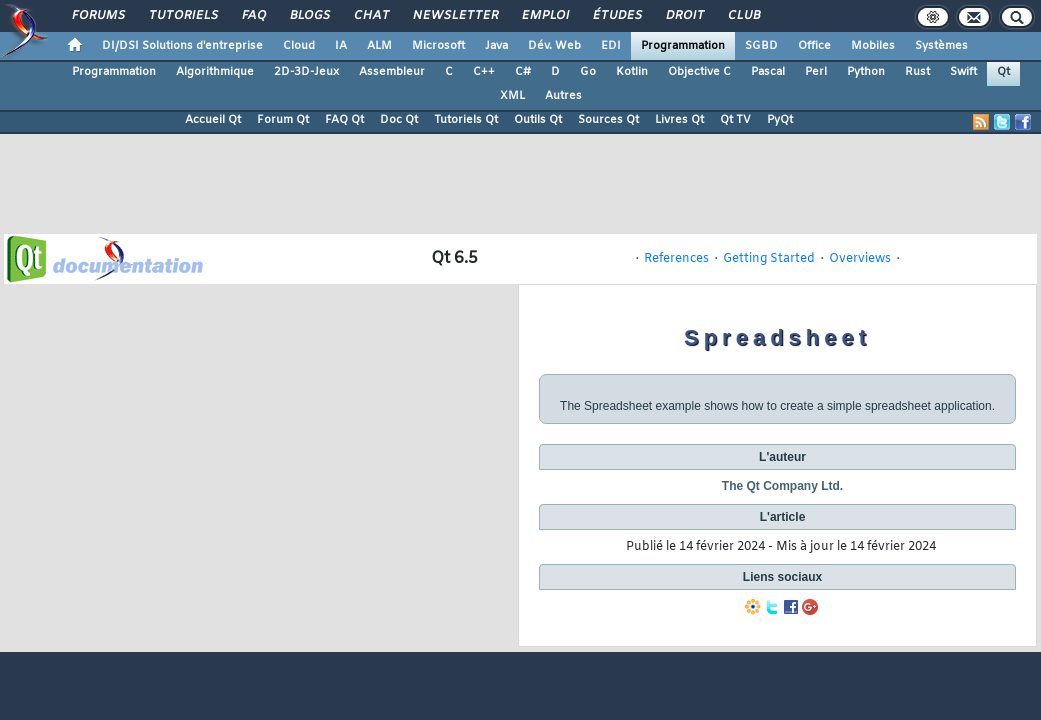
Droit (684, 16)
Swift (963, 72)
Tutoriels (182, 16)
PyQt (780, 120)
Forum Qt (283, 120)
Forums (97, 16)
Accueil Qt (213, 120)
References (676, 259)
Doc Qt (399, 120)
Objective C (699, 72)
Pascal (768, 72)
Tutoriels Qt (466, 120)
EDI (611, 46)
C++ (484, 72)
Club (743, 16)
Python (866, 72)
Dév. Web (554, 46)
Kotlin (632, 72)
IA (341, 46)
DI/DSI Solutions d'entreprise (182, 46)
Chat (370, 16)
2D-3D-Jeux (306, 72)
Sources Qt (608, 120)
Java (496, 46)
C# (523, 72)
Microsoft (438, 46)
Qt (1003, 72)
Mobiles (873, 46)
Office (814, 46)
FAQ (253, 16)
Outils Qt (538, 120)
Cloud (299, 46)
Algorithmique (215, 72)
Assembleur (392, 72)
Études (616, 16)
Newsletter (454, 16)
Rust (917, 72)
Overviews (860, 259)
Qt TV (735, 120)
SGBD (761, 46)
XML (512, 96)
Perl (816, 72)
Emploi (544, 16)
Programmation (683, 46)
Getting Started (769, 259)
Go (588, 72)
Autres (563, 96)
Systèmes (941, 46)
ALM (379, 46)
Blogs (309, 16)
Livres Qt (679, 120)
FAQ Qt (344, 120)
